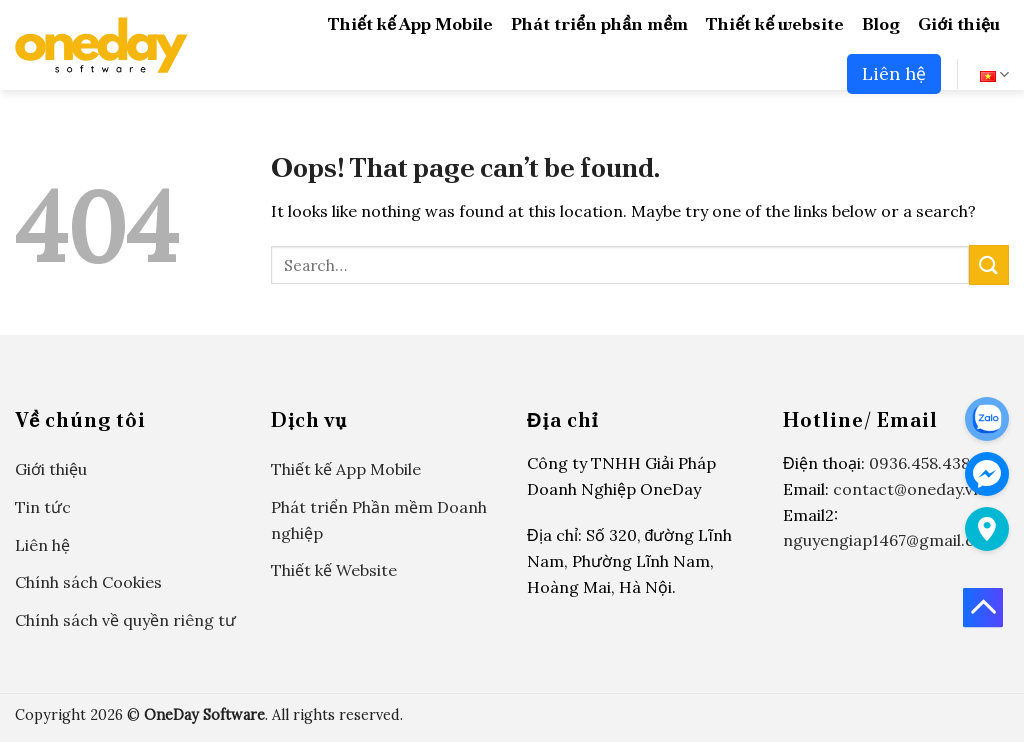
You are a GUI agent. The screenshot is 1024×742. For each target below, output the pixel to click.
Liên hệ (894, 73)
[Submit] (989, 264)
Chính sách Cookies (88, 582)
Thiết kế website (775, 23)
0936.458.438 (919, 463)
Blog (881, 23)
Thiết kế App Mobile (410, 23)
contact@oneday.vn (908, 489)
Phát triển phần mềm (599, 23)
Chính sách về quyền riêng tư (125, 620)
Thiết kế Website (334, 570)
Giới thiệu (959, 23)
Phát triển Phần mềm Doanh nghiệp (379, 520)
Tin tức (43, 507)
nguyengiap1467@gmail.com (891, 540)
